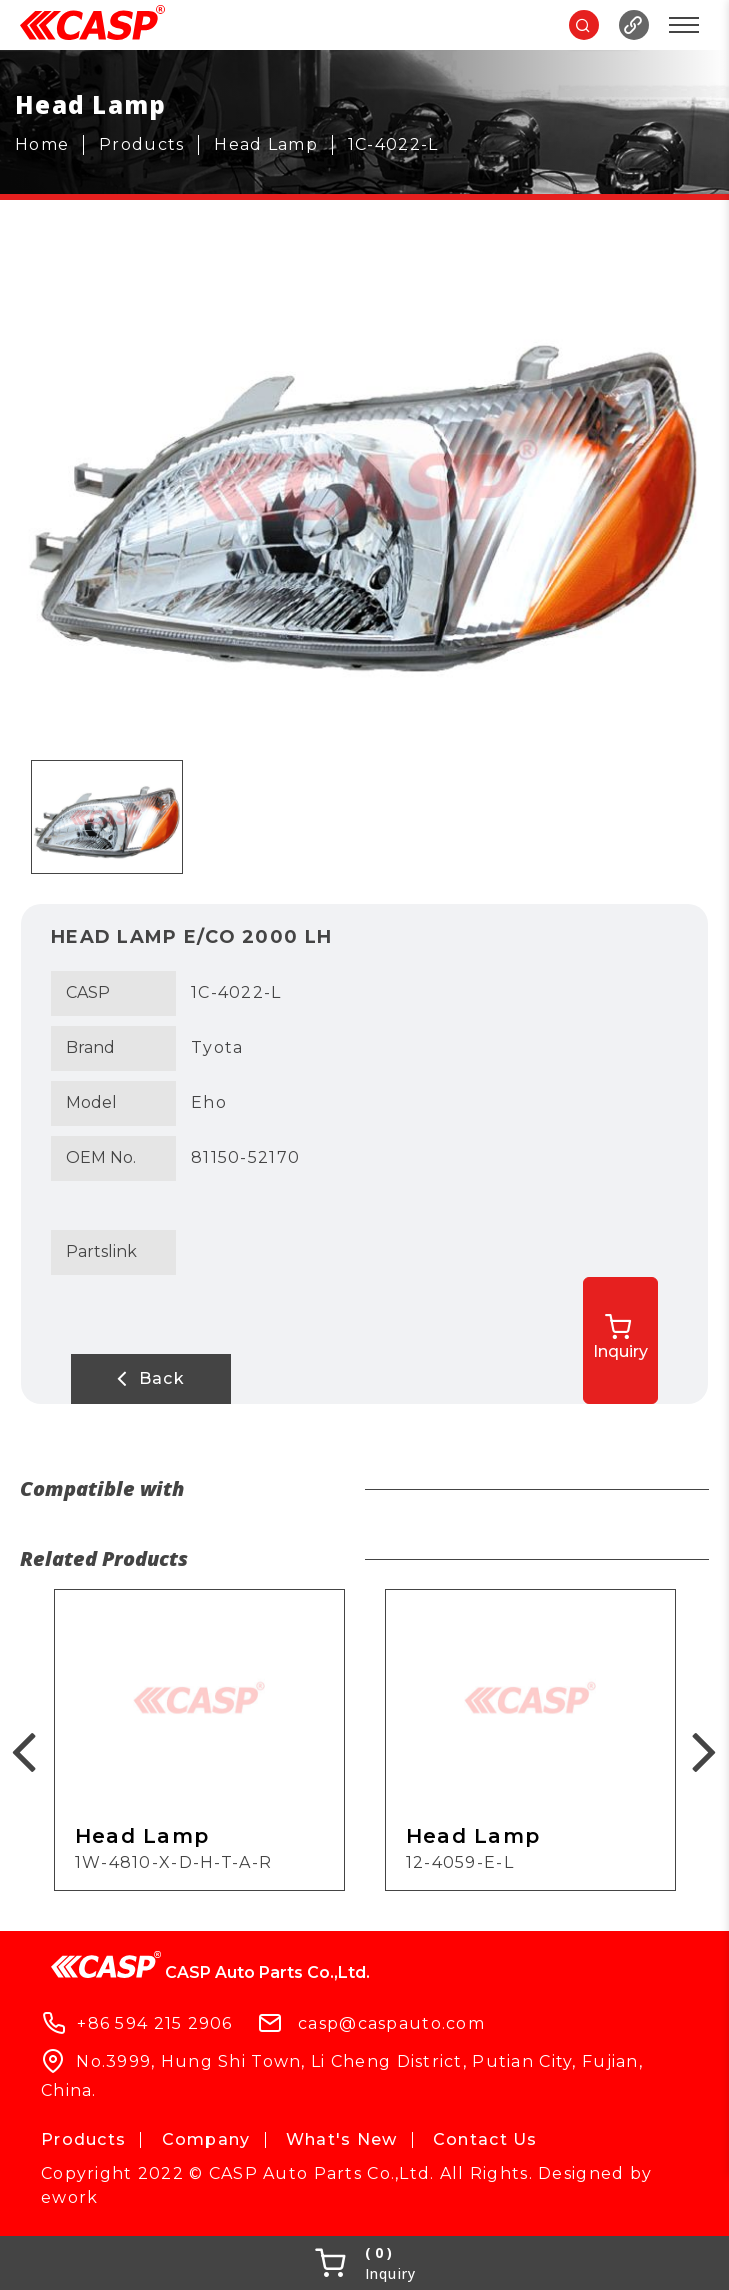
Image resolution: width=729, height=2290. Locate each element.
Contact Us (485, 2139)
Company (206, 2139)
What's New (342, 2139)
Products (83, 2139)
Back (151, 1378)
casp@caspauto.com (391, 2023)
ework (69, 2197)
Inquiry (620, 1337)
